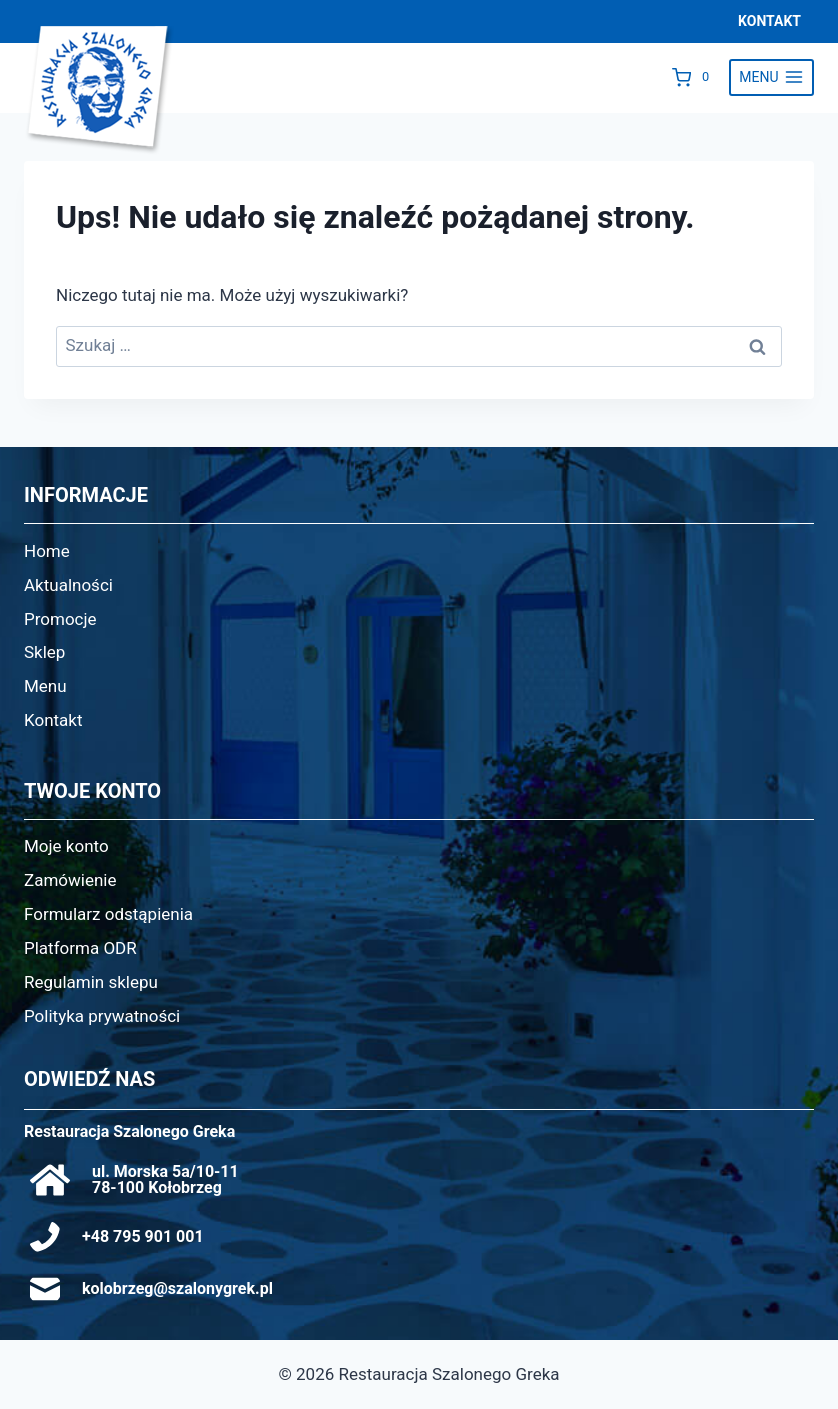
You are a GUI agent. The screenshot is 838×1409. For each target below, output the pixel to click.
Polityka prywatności (102, 1016)
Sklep (44, 652)
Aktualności (68, 585)
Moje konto (66, 846)
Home (47, 551)
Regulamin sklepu (91, 982)
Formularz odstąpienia (108, 914)
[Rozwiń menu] (771, 78)
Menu (45, 686)
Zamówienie (70, 880)
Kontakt (53, 720)
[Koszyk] (695, 77)
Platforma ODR (80, 948)
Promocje (60, 619)
